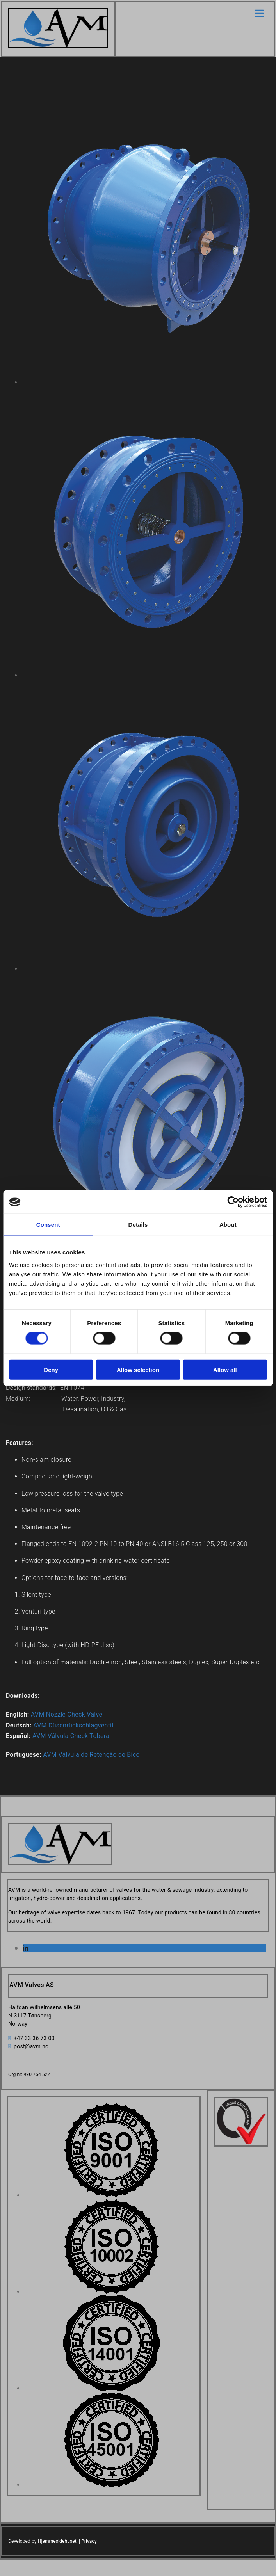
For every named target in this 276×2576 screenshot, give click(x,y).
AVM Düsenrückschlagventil (73, 1725)
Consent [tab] (48, 1224)
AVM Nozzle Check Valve (66, 1714)
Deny (51, 1369)
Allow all (225, 1369)
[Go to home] (58, 46)
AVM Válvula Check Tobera (70, 1736)
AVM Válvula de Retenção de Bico (91, 1754)
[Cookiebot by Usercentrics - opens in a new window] (233, 1202)
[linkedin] (25, 1948)
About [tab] (228, 1224)
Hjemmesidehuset (57, 2541)
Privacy (89, 2541)
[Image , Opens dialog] (111, 2195)
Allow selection (138, 1369)
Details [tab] (138, 1224)
